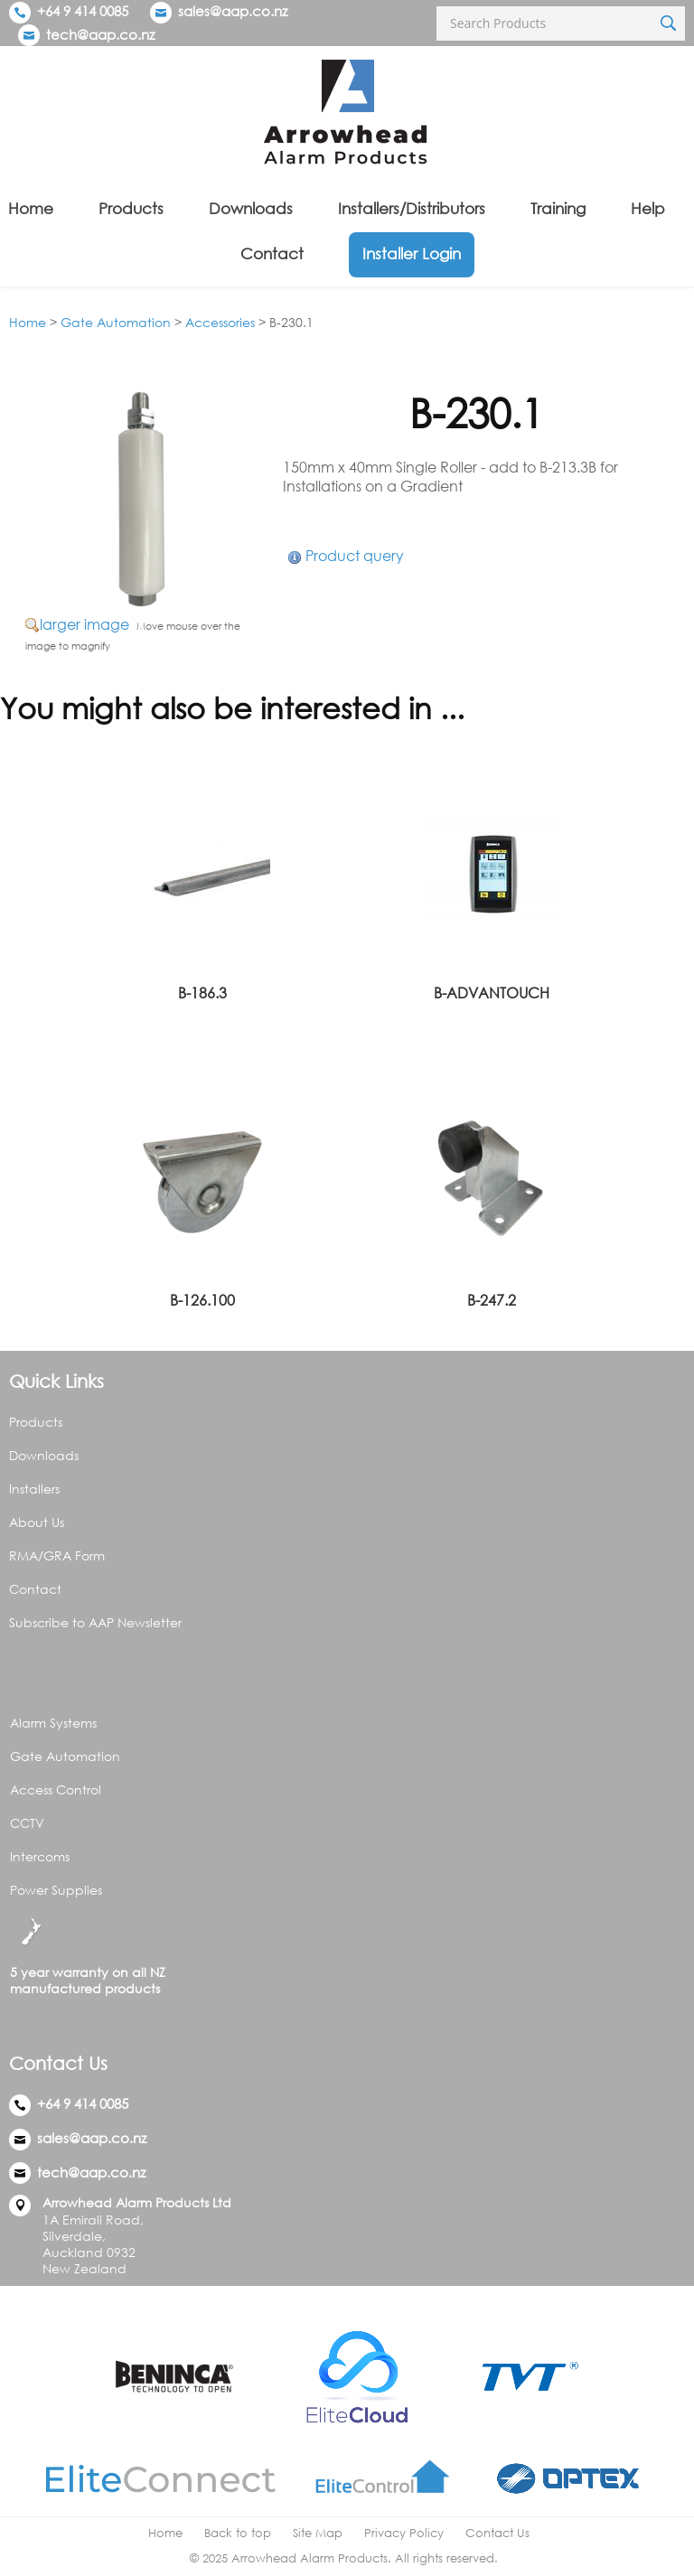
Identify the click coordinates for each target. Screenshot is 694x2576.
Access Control (55, 1789)
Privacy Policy (404, 2533)
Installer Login (411, 253)
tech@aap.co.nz (100, 34)
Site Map (317, 2533)
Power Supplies (56, 1889)
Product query (354, 556)
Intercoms (40, 1856)
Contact (272, 253)
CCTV (27, 1823)
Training (558, 208)
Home (30, 208)
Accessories (220, 322)
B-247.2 (491, 1300)
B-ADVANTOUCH (491, 993)
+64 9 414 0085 (68, 11)
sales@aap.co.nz (232, 11)
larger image (84, 624)
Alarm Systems (53, 1722)
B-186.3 (202, 993)
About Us (36, 1522)
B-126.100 (202, 1300)
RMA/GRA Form (57, 1555)
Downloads (251, 208)
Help (648, 208)
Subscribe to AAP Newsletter (95, 1622)
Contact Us (497, 2533)
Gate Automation (116, 322)
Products (131, 208)
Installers (34, 1488)
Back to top (237, 2533)
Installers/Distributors (411, 208)
